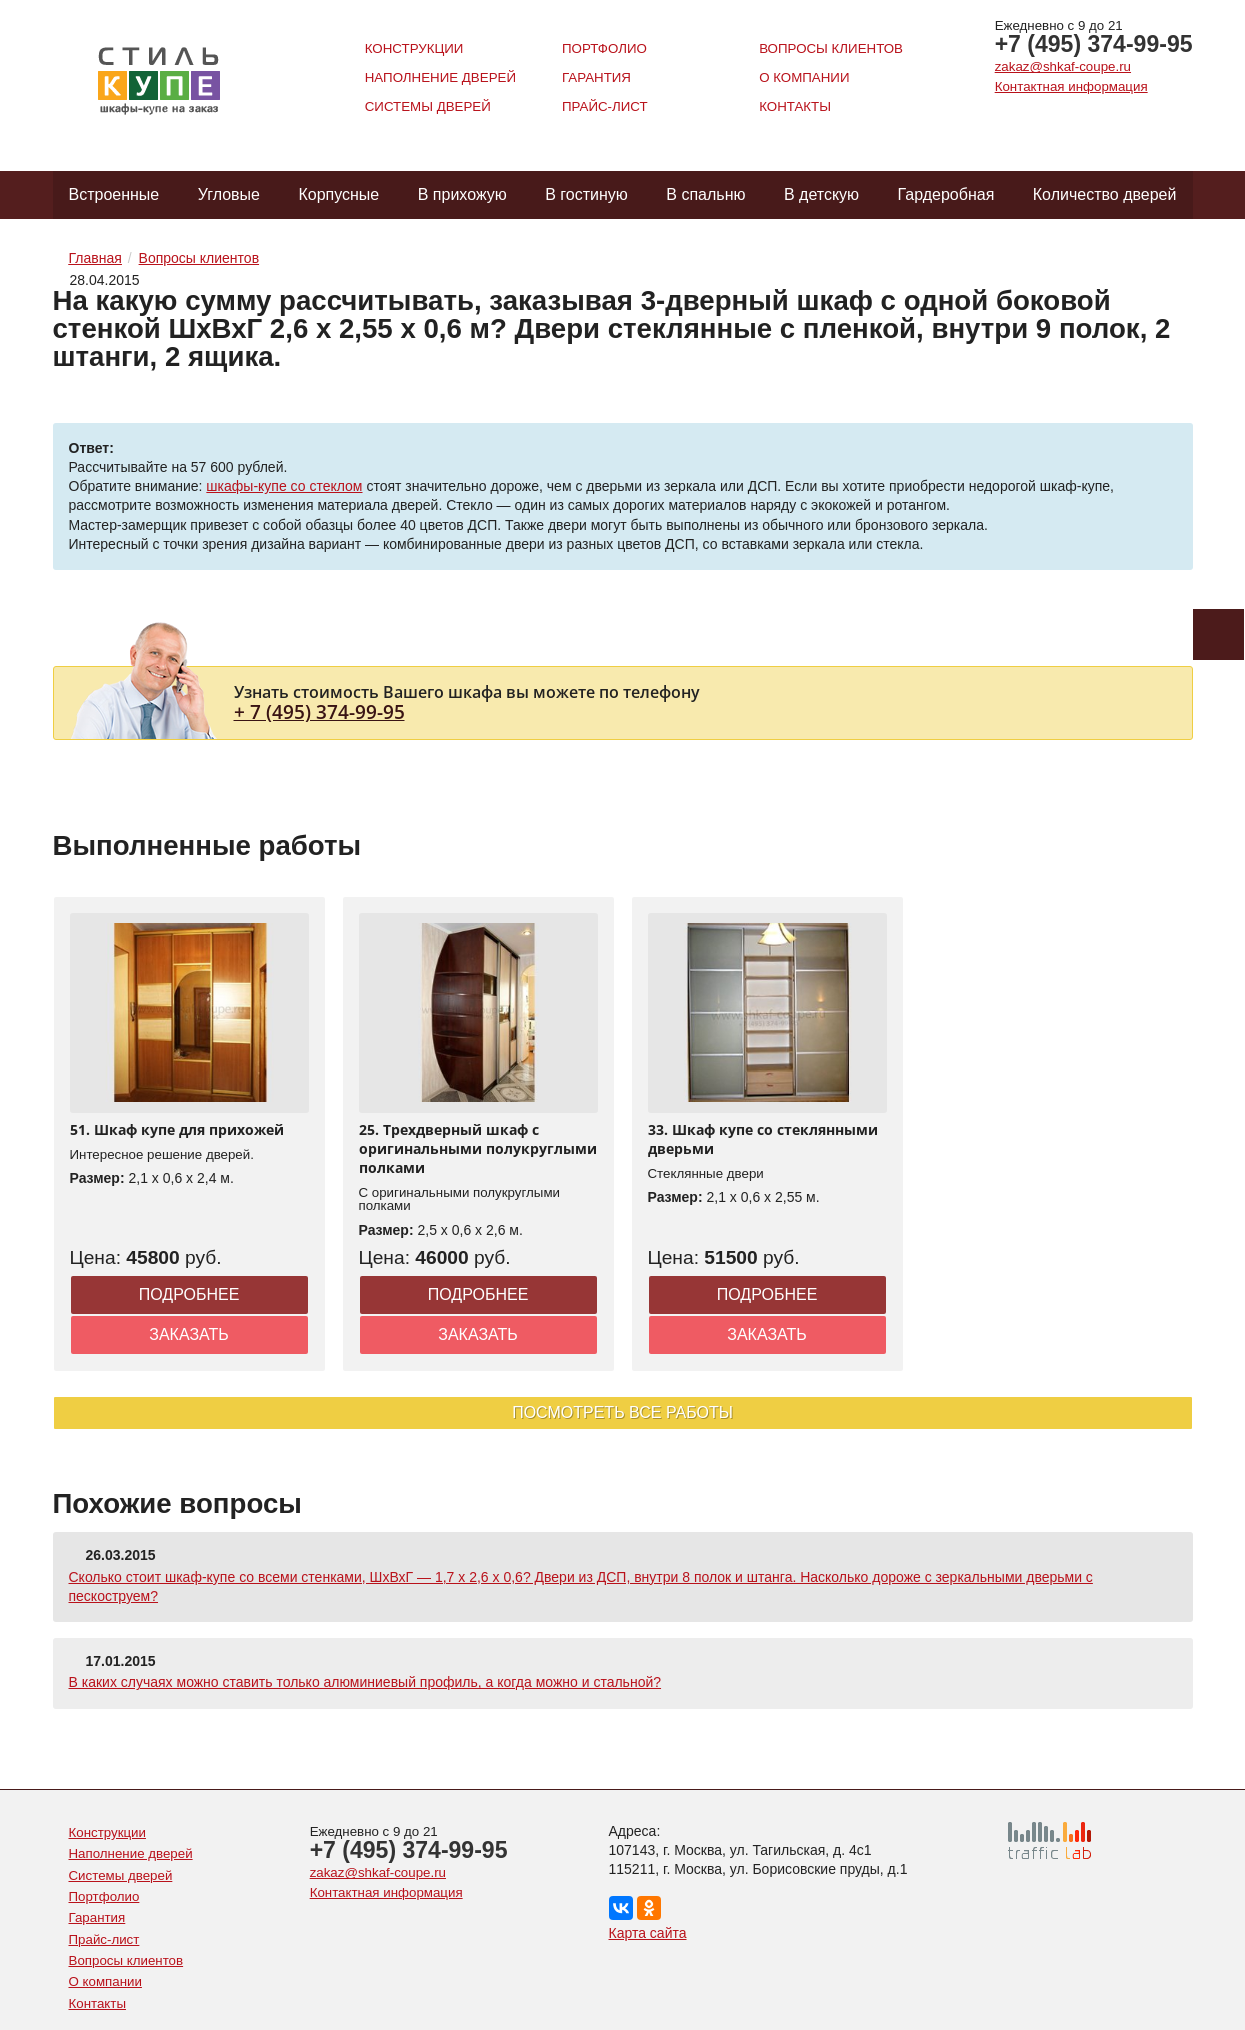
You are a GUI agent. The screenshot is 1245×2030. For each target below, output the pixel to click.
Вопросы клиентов (831, 48)
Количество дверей (1105, 194)
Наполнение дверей (440, 77)
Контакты (795, 106)
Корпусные (338, 194)
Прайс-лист (605, 106)
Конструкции (414, 48)
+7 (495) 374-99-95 (1094, 44)
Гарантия (596, 77)
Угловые (229, 194)
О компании (804, 77)
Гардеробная (946, 194)
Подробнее (189, 1294)
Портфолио (604, 48)
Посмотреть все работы (622, 1412)
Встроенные (114, 194)
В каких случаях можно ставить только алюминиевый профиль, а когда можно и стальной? (365, 1682)
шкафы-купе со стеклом (284, 486)
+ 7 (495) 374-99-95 (319, 711)
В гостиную (586, 194)
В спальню (705, 194)
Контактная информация (1071, 86)
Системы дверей (428, 106)
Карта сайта (648, 1933)
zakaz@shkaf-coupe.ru (1063, 66)
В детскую (821, 194)
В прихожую (462, 194)
